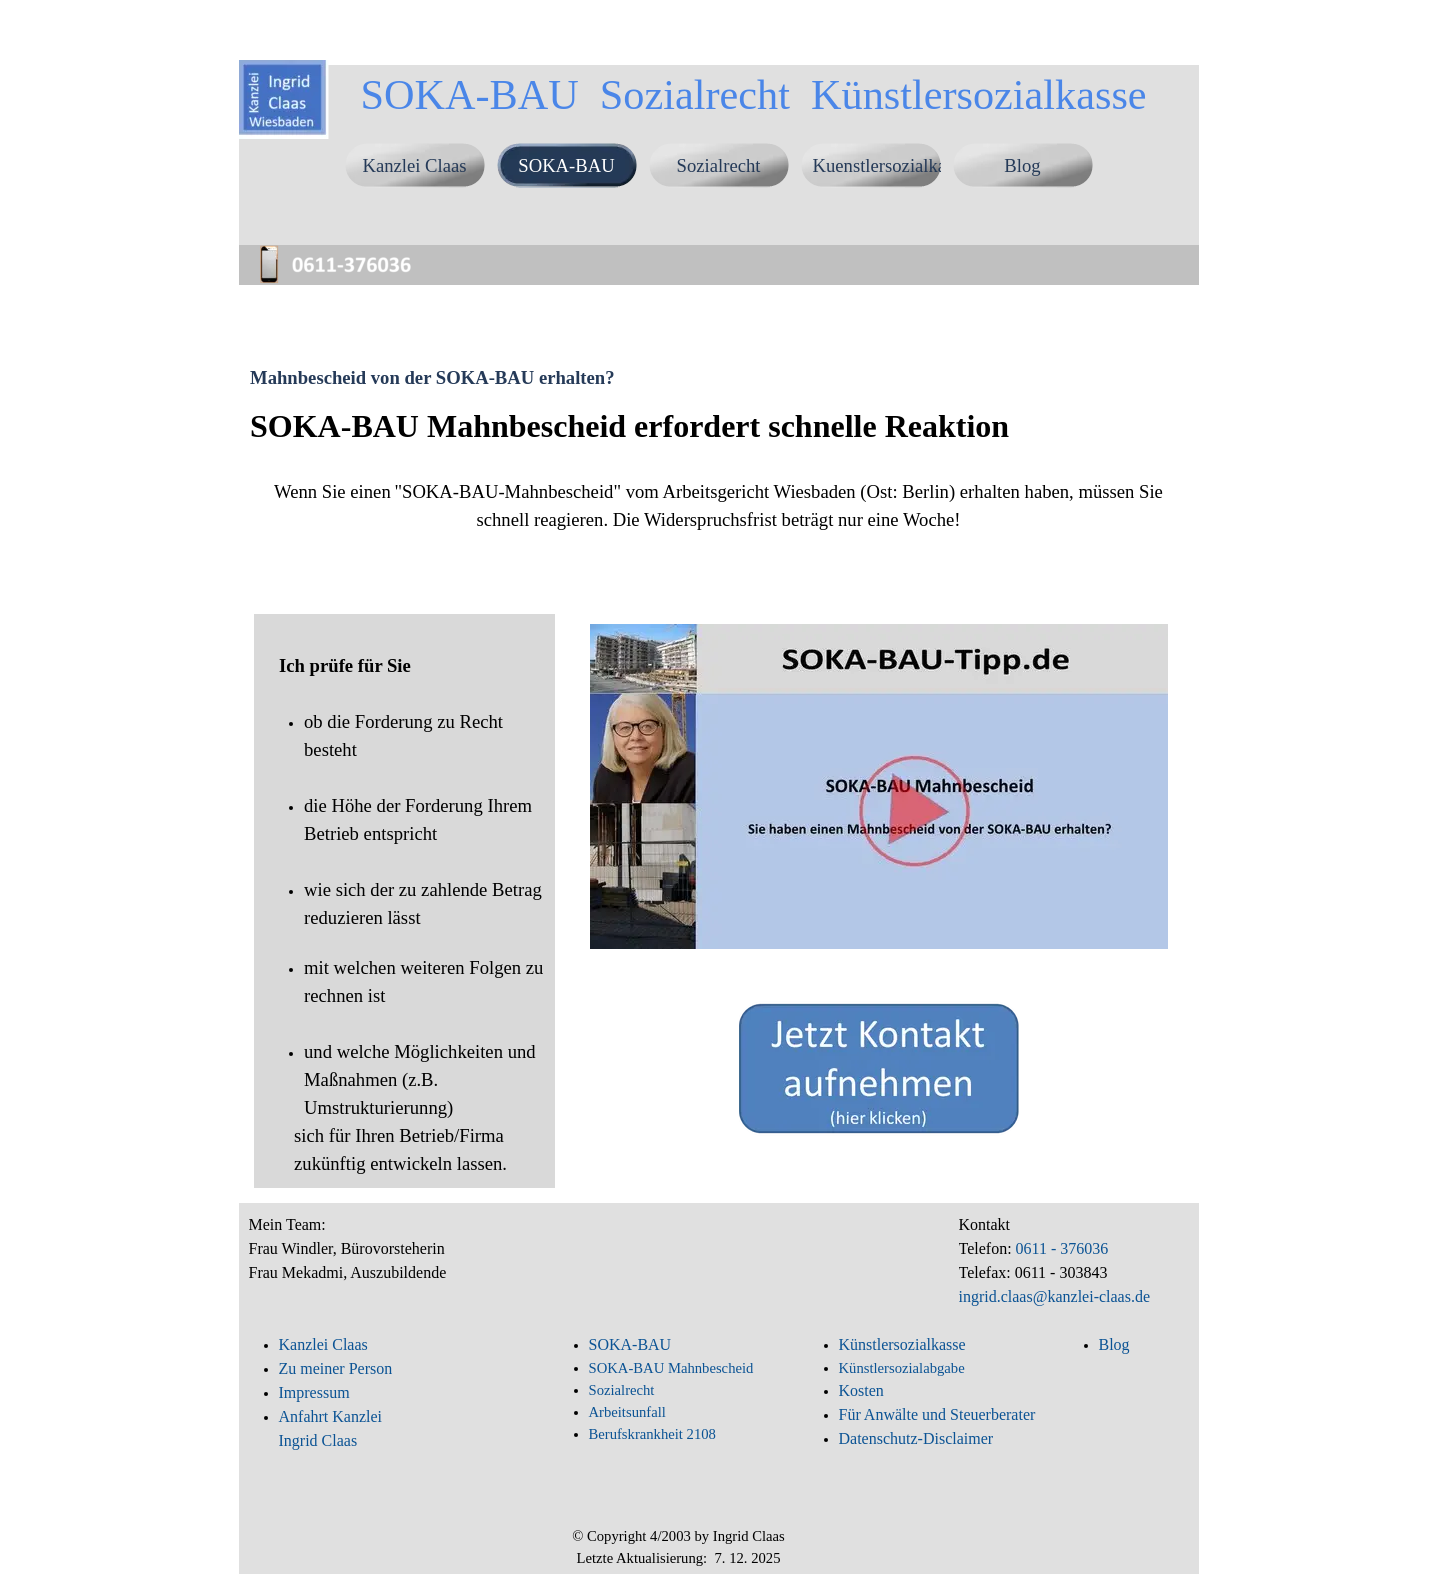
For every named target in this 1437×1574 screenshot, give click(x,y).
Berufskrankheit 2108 (652, 1434)
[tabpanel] (718, 500)
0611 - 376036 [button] (1060, 1248)
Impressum (314, 1392)
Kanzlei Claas (414, 165)
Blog (1022, 165)
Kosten (861, 1390)
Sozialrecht (719, 165)
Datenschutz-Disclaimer (916, 1438)
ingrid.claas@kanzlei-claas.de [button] (1055, 1296)
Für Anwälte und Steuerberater (937, 1414)
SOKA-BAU (566, 165)
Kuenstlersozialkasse (891, 165)
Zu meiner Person (336, 1368)
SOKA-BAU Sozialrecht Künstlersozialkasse (753, 94)
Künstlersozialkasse (902, 1344)
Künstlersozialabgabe (904, 1368)
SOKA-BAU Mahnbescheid (671, 1368)
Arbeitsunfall (627, 1412)
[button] (344, 248)
